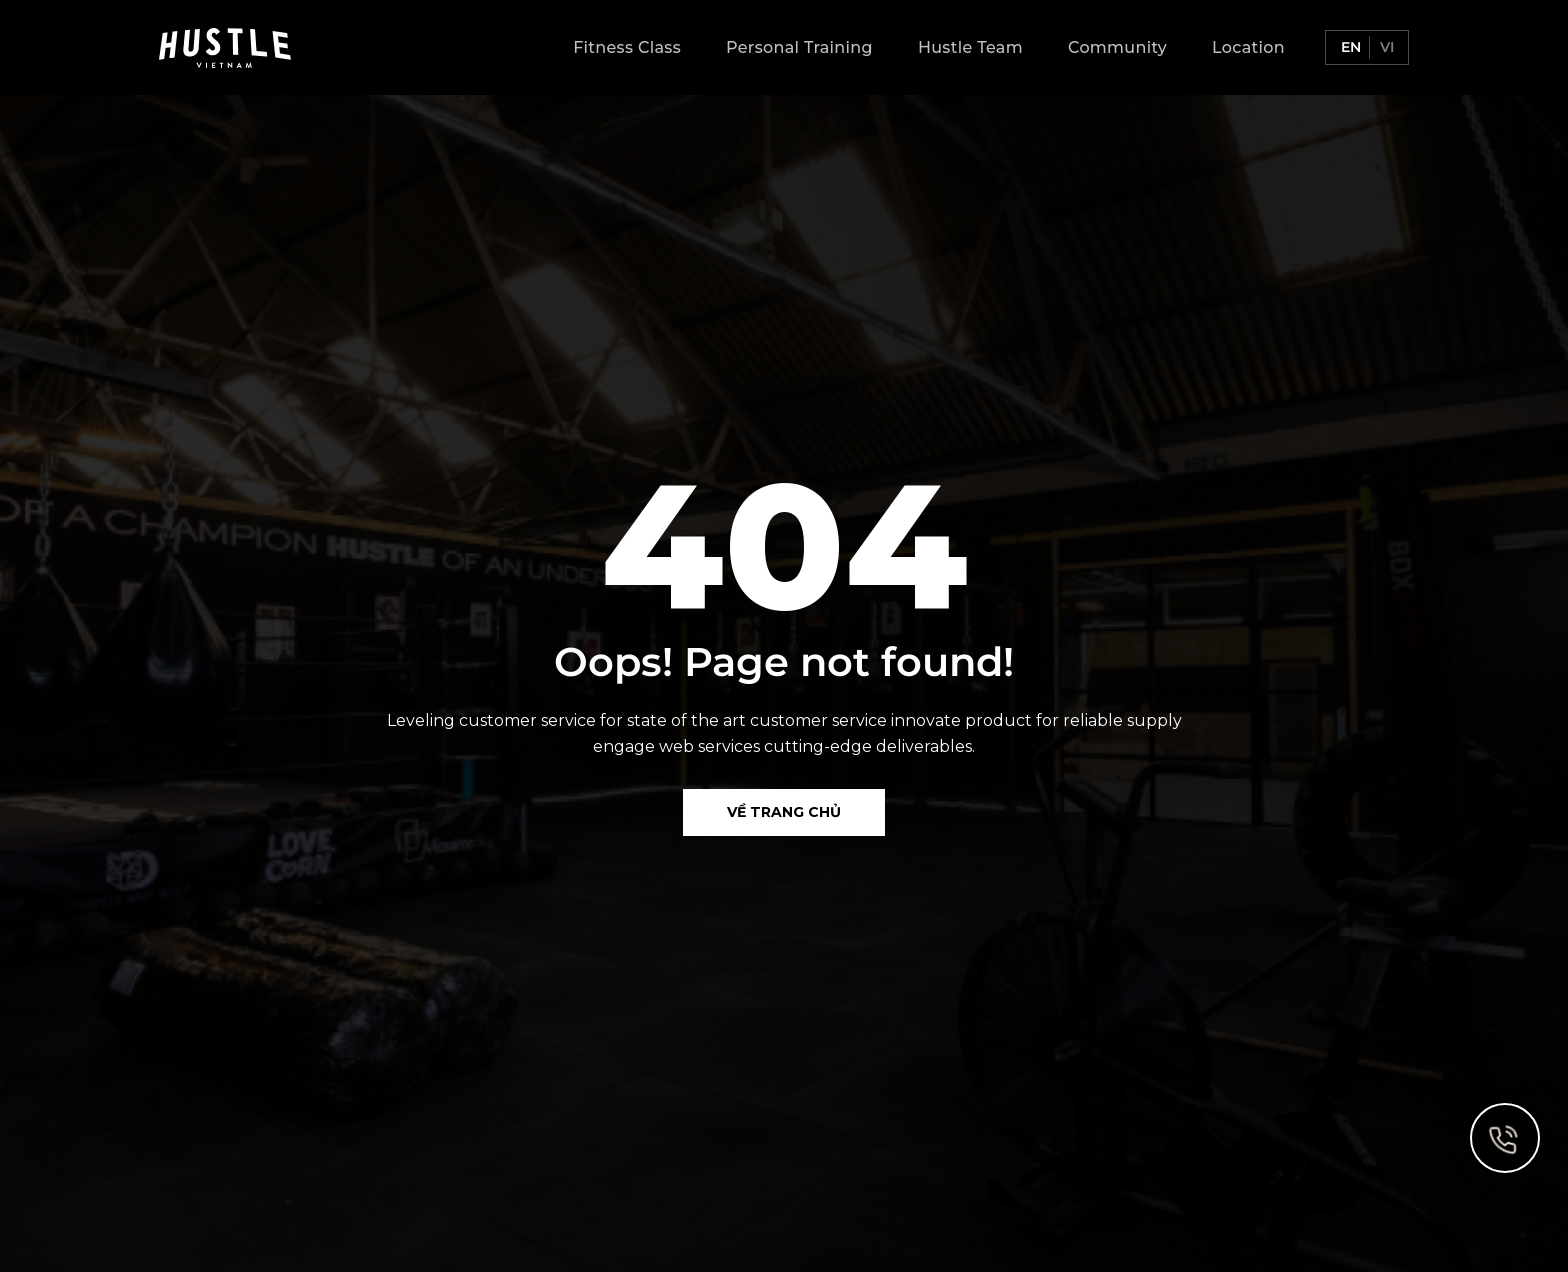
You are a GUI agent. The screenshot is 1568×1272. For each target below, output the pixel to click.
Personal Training (799, 47)
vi (1385, 47)
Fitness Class (627, 47)
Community (1117, 47)
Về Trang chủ (784, 812)
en (1349, 47)
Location (1248, 47)
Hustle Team (970, 47)
